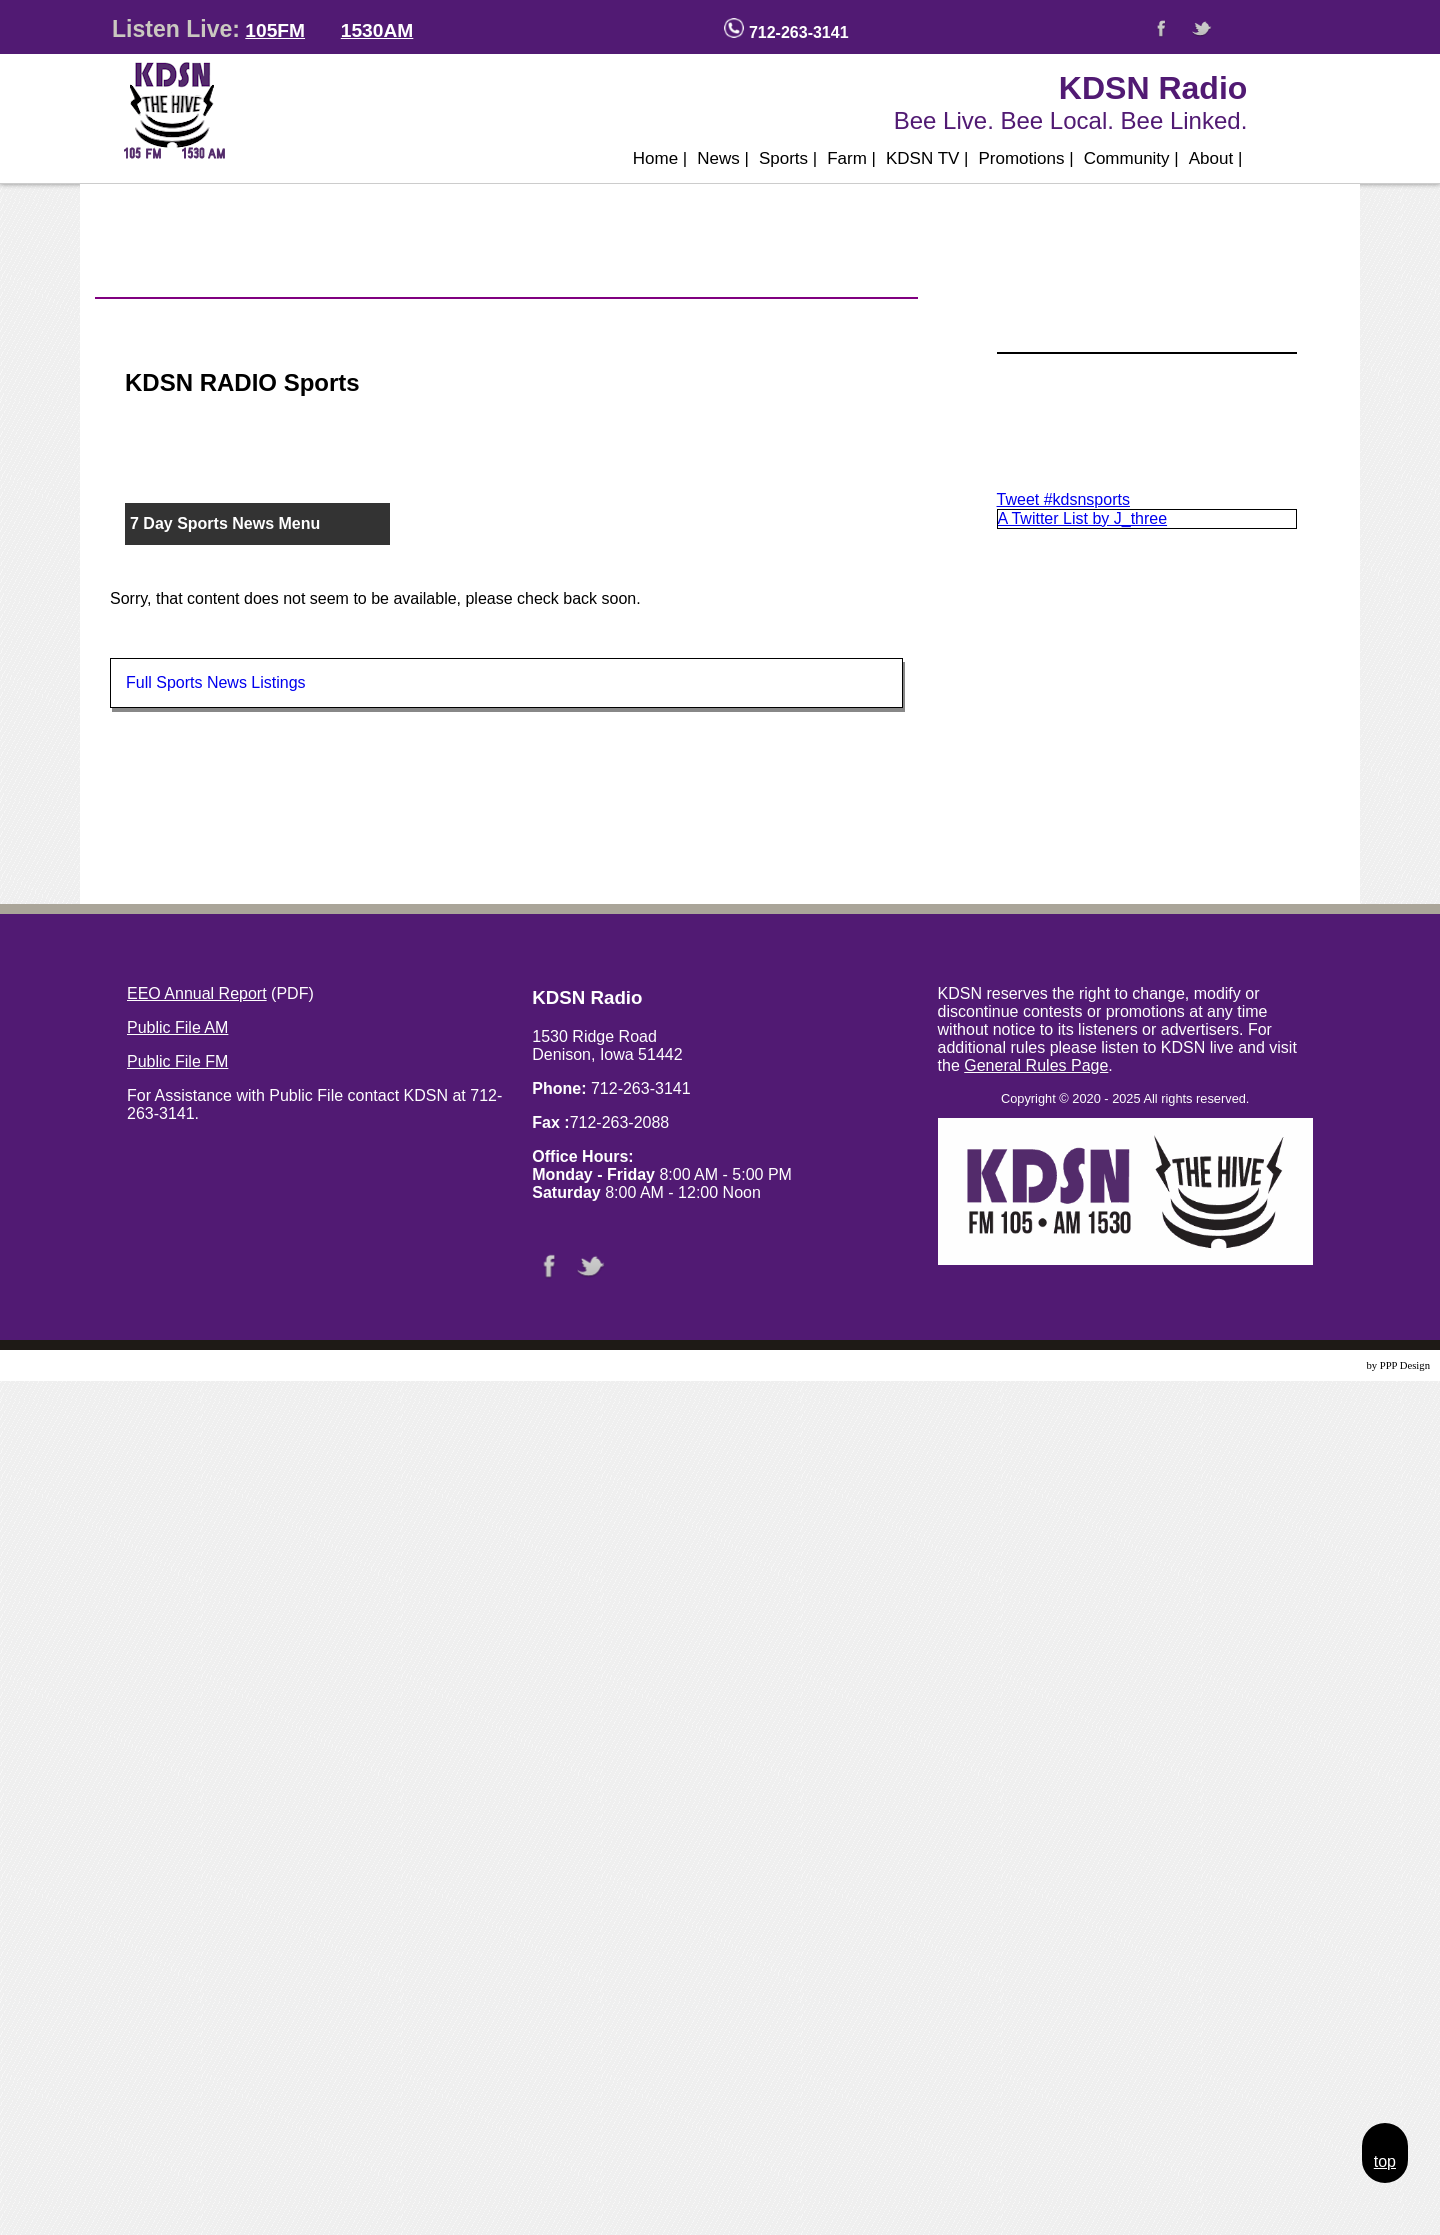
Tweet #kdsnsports (1063, 499)
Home (660, 158)
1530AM (377, 30)
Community (1131, 158)
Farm (851, 158)
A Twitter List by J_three (1083, 518)
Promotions (1026, 158)
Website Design (1330, 1365)
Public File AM (177, 1027)
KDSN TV (927, 158)
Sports (788, 158)
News (723, 158)
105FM (275, 30)
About (1216, 158)
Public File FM (177, 1061)
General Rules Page (1036, 1065)
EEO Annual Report (197, 993)
